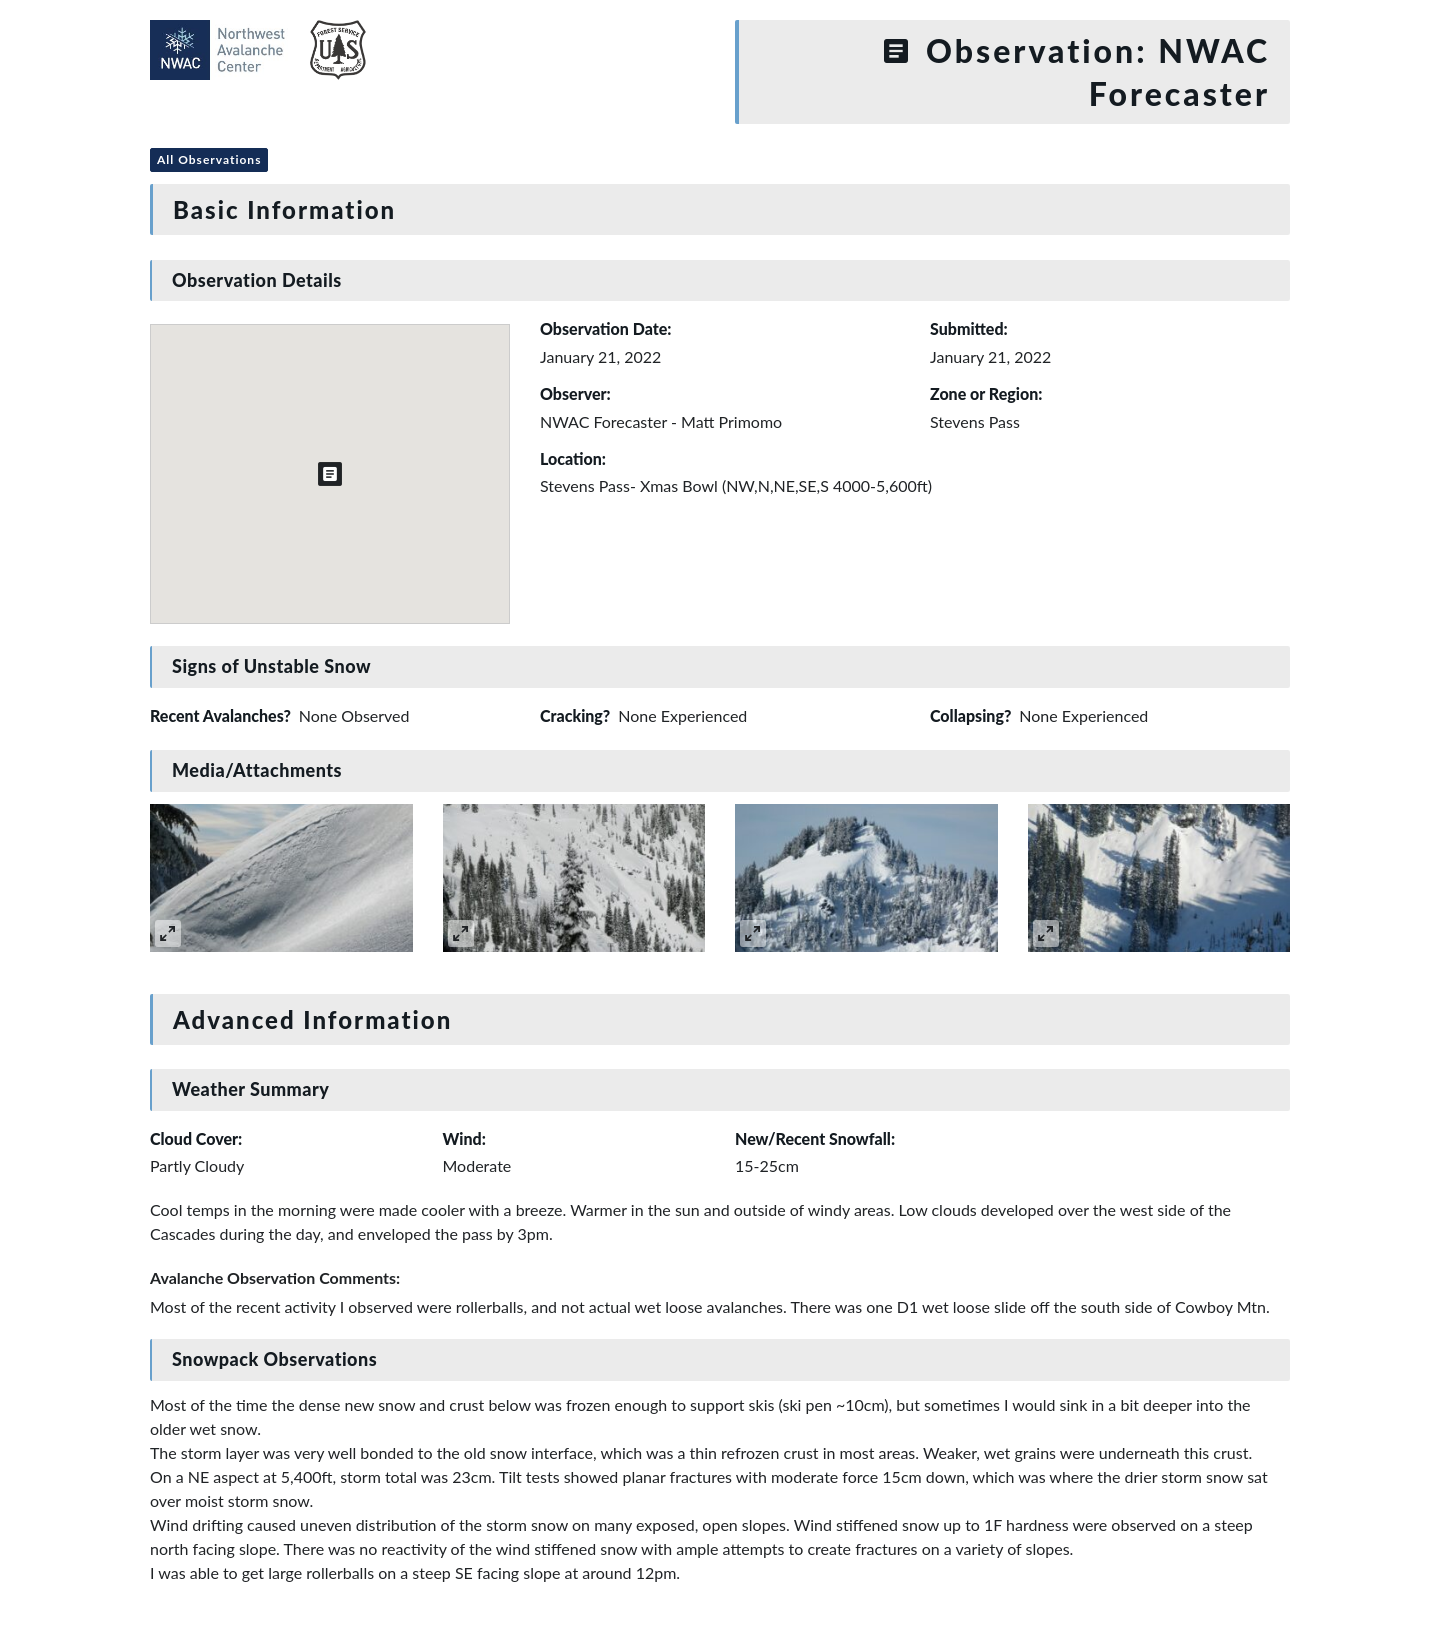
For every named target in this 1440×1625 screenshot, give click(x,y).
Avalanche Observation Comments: (275, 1277)
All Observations (209, 159)
